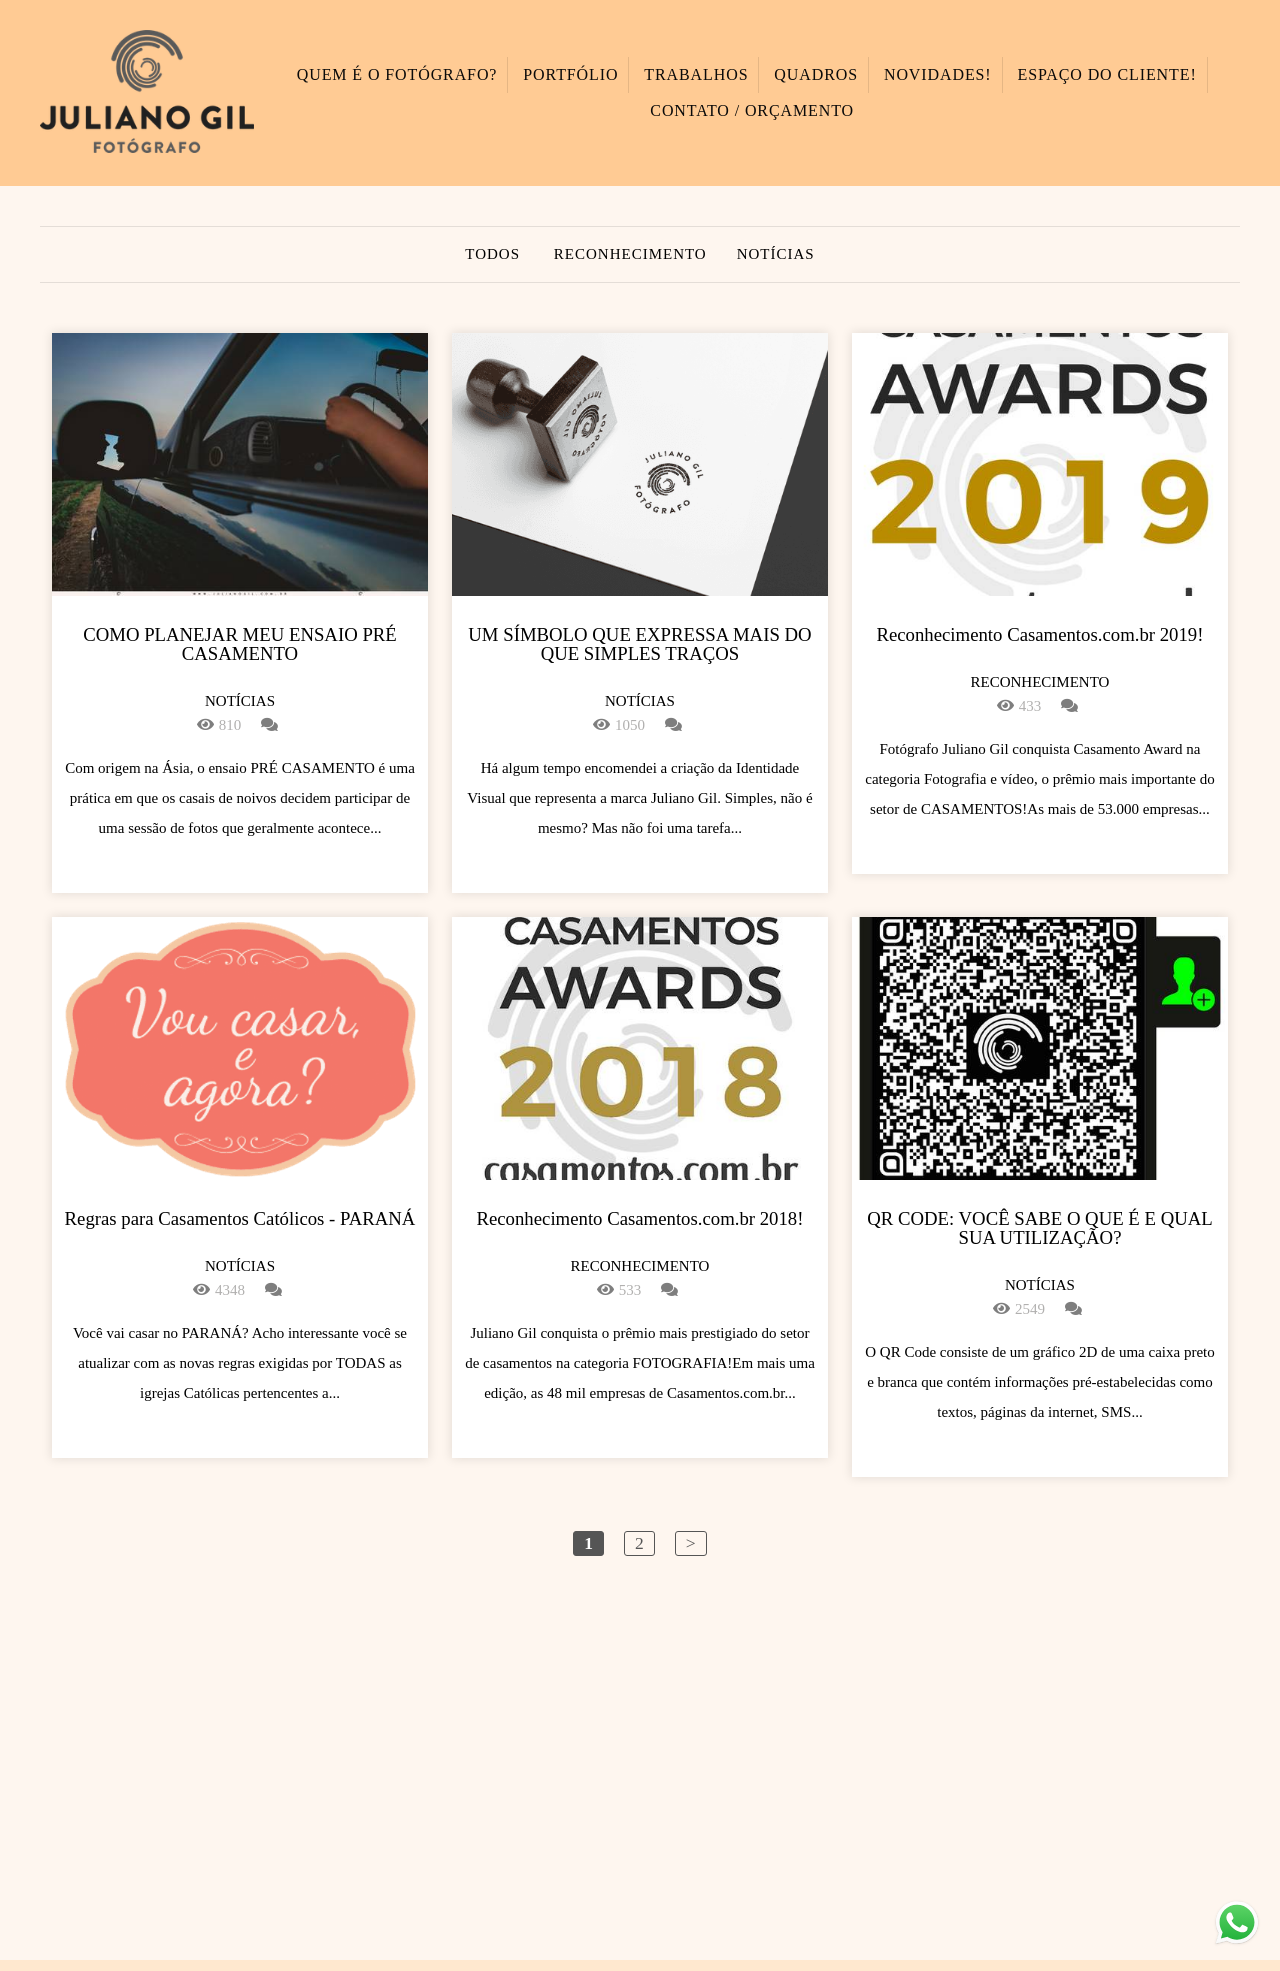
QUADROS (816, 74)
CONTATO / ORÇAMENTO (752, 110)
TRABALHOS (696, 74)
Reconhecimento (630, 254)
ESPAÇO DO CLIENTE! (1106, 74)
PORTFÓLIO (570, 74)
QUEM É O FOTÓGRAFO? (397, 74)
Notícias (776, 254)
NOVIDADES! (938, 74)
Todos (492, 254)
